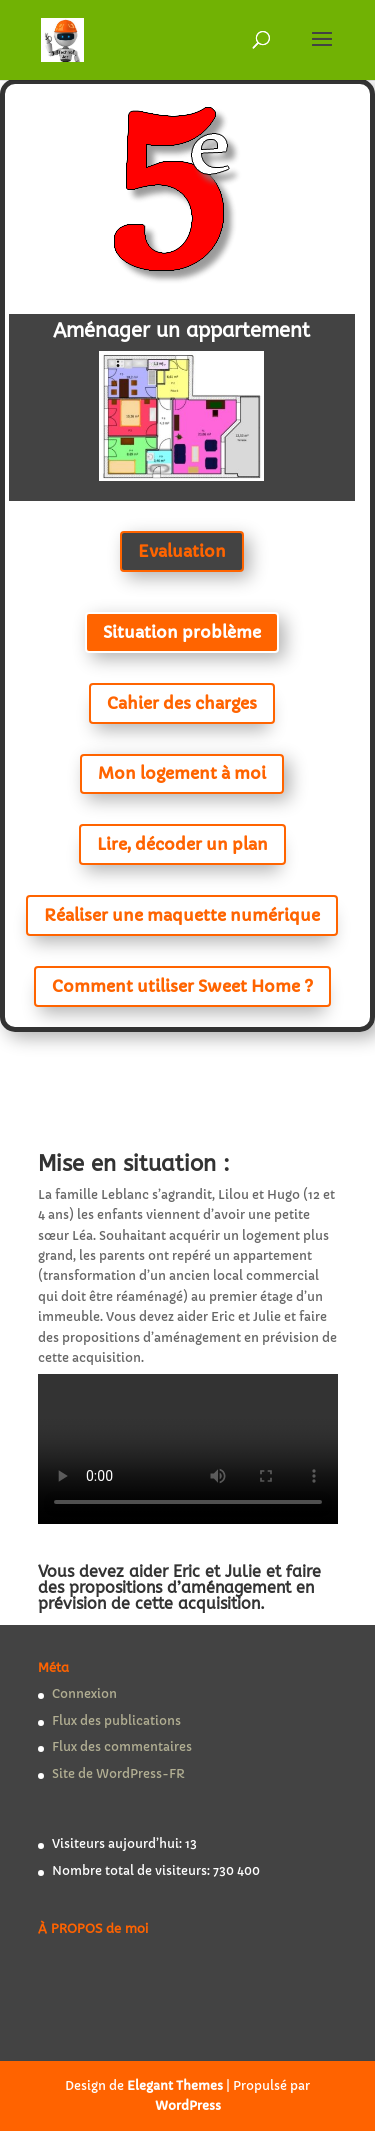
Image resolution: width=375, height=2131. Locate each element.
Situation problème (182, 632)
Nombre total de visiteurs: (132, 1870)
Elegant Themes (175, 2085)
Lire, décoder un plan (182, 844)
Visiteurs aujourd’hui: (118, 1843)
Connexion (84, 1693)
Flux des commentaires (122, 1746)
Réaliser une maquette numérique (182, 915)
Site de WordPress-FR (118, 1773)
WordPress (188, 2105)
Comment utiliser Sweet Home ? (182, 986)
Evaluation (182, 551)
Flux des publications (116, 1720)
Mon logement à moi (182, 773)
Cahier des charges (182, 703)
